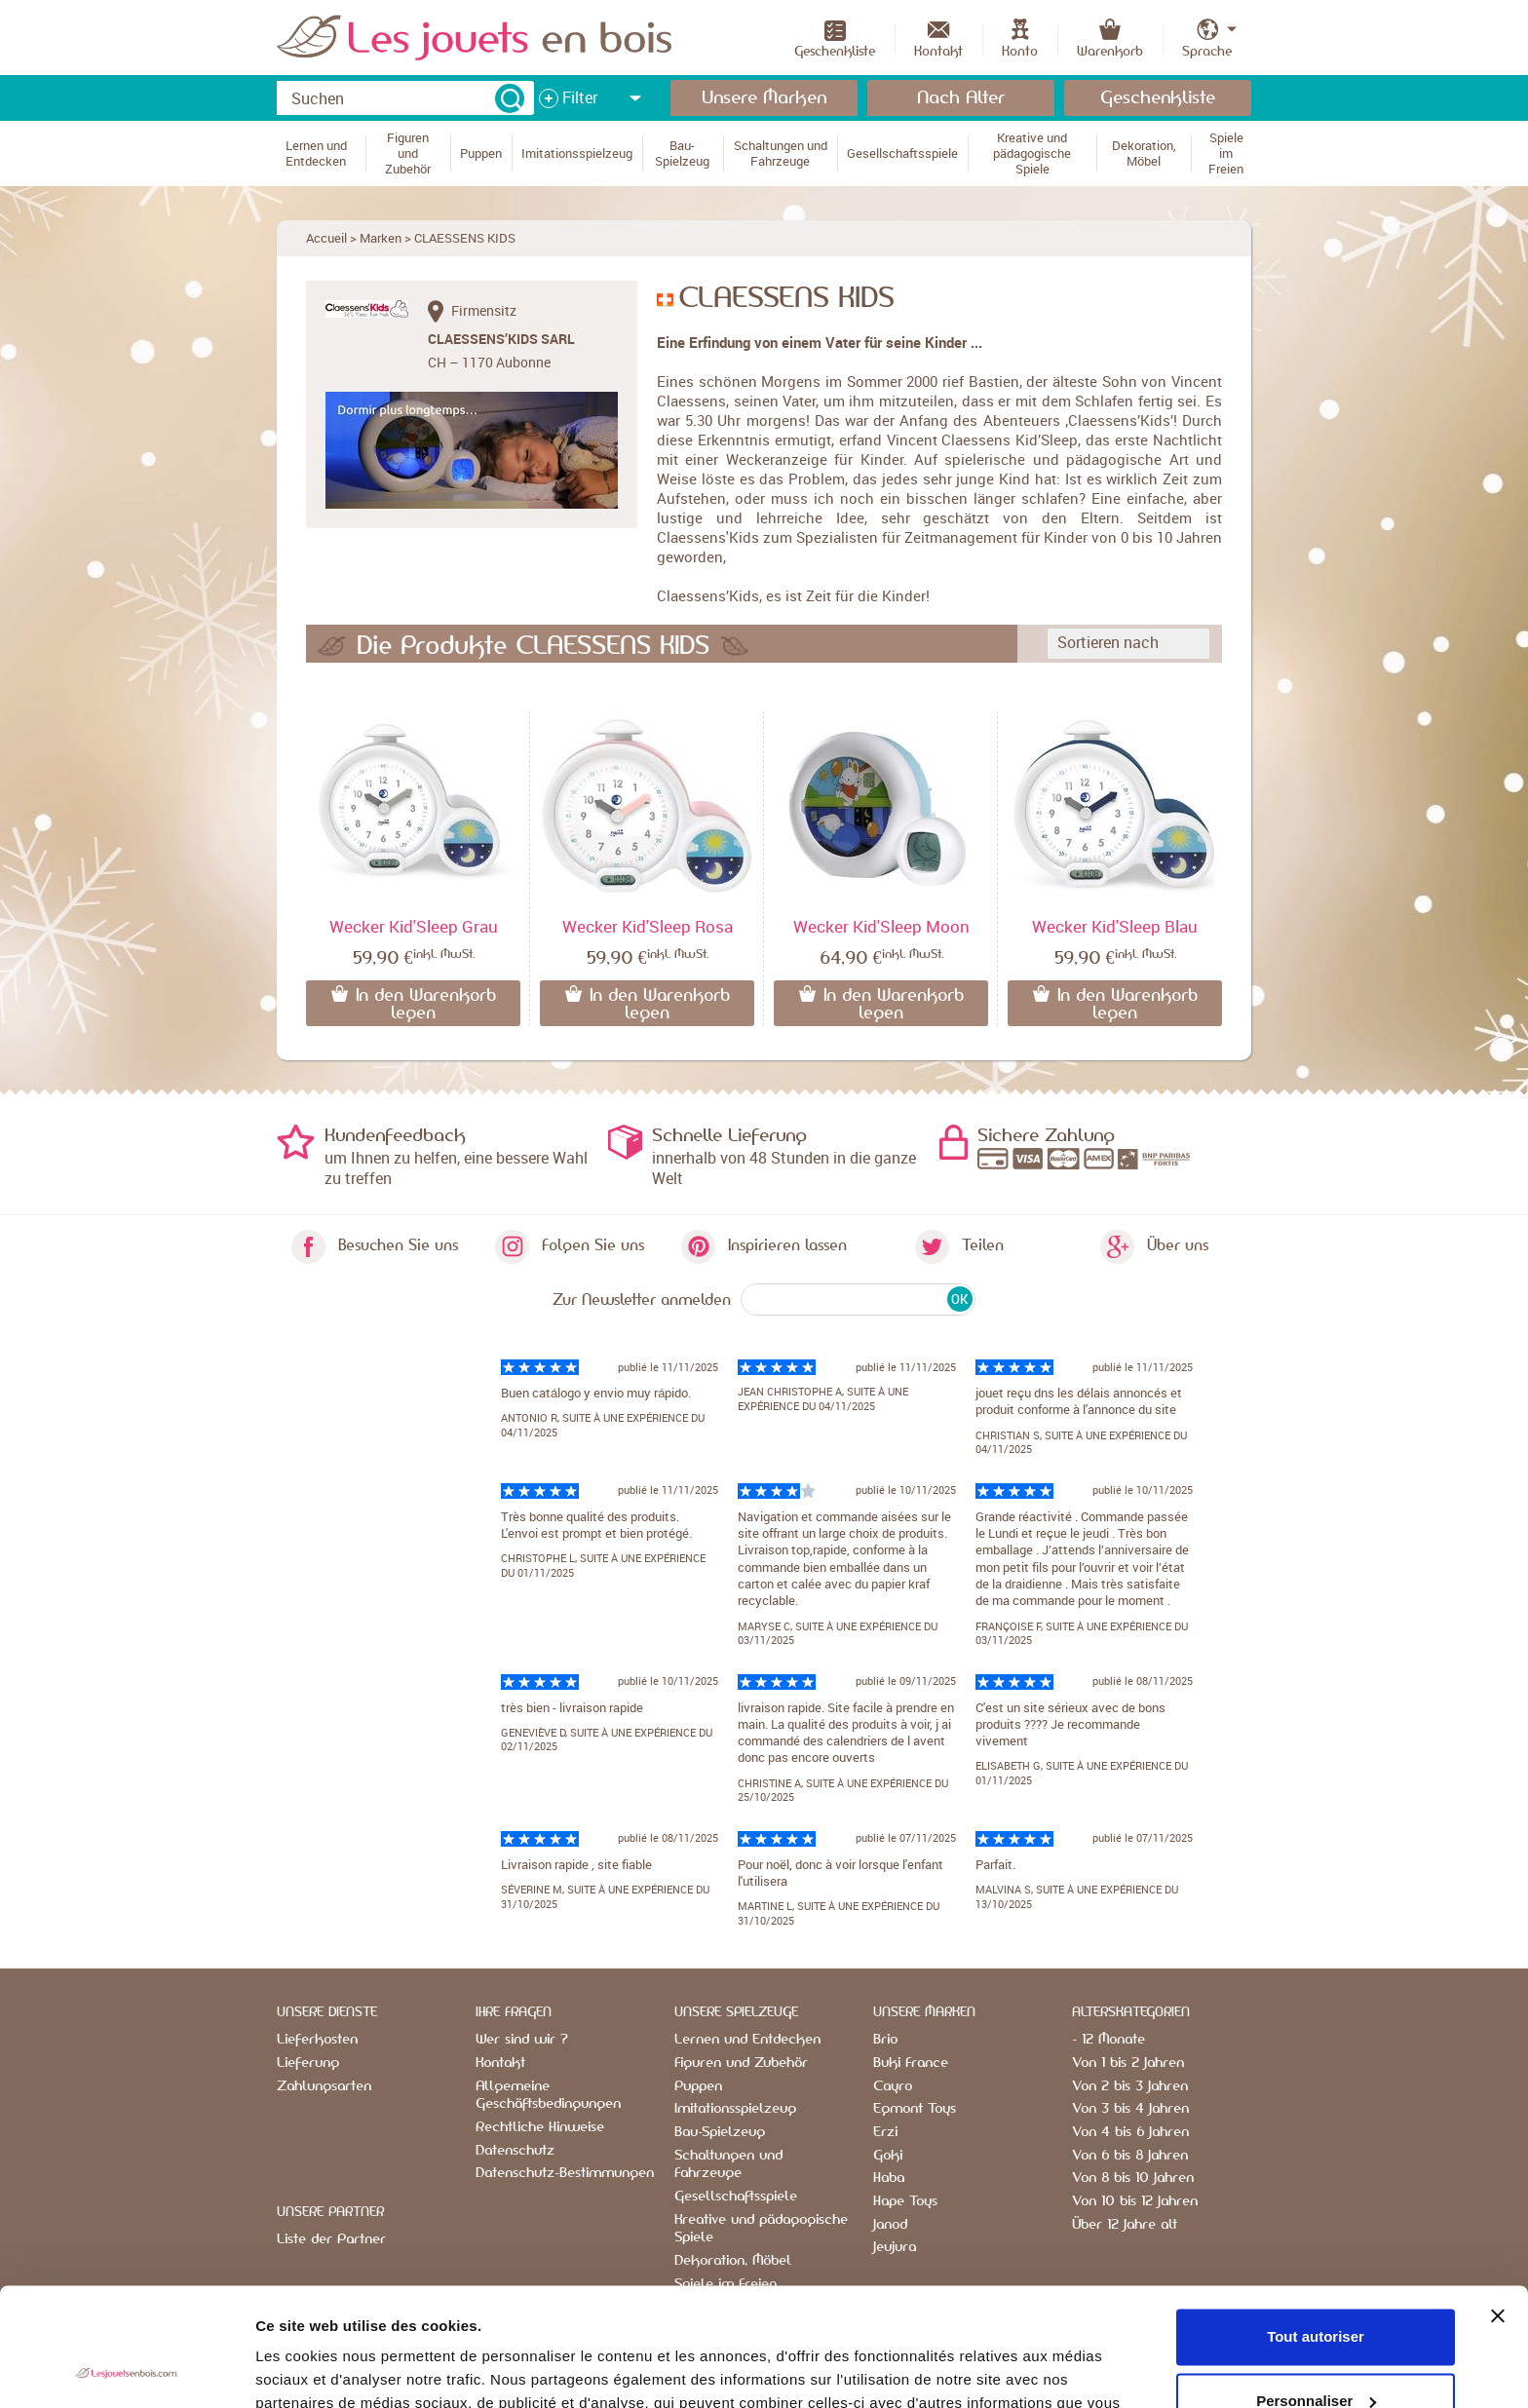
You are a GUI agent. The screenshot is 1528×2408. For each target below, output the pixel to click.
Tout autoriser (1315, 2226)
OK (959, 1299)
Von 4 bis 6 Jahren (1130, 2132)
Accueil (326, 238)
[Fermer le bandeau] (1498, 2205)
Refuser (1315, 2354)
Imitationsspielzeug (735, 2109)
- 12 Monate (1108, 2039)
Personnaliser (1316, 2289)
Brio (885, 2039)
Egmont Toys (914, 2109)
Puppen (698, 2086)
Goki (887, 2155)
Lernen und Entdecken (747, 2039)
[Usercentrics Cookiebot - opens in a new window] (126, 2370)
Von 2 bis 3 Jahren (1130, 2086)
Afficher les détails (321, 2369)
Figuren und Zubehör (741, 2063)
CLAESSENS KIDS (465, 238)
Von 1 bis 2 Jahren (1128, 2063)
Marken (380, 238)
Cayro (892, 2086)
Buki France (910, 2063)
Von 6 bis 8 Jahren (1130, 2155)
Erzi (885, 2132)
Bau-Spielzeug (719, 2132)
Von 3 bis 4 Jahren (1130, 2109)
